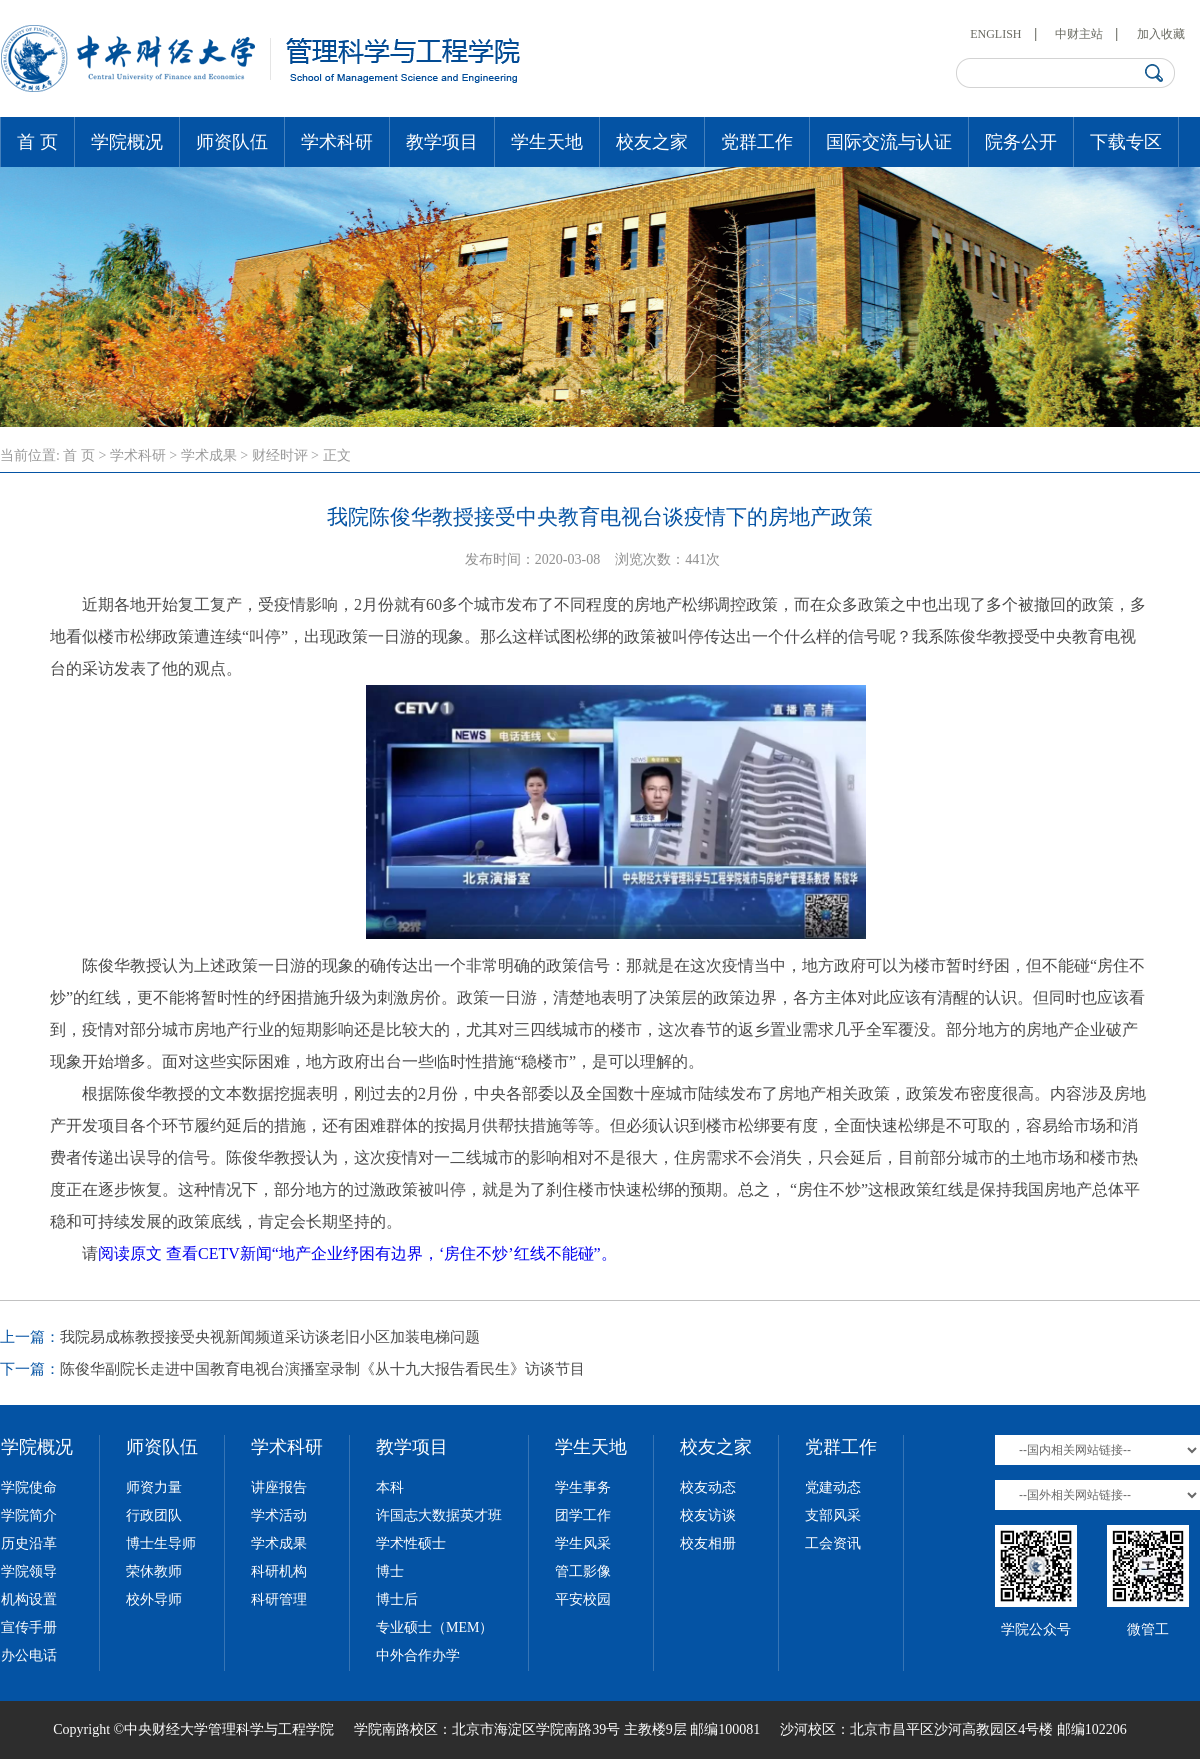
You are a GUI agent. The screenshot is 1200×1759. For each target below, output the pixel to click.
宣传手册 (29, 1627)
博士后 (397, 1599)
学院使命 (29, 1487)
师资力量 (154, 1487)
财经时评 (280, 455)
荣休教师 (154, 1571)
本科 (390, 1487)
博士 (390, 1571)
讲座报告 (279, 1487)
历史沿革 (29, 1543)
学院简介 (29, 1515)
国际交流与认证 (889, 142)
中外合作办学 (418, 1655)
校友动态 (708, 1487)
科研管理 (279, 1599)
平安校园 (583, 1599)
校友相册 (708, 1543)
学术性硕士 (411, 1543)
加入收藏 (1161, 34)
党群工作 (757, 142)
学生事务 (583, 1487)
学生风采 (583, 1543)
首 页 (37, 142)
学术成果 (209, 455)
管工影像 (583, 1571)
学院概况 (127, 142)
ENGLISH (995, 34)
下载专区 (1126, 142)
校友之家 (652, 142)
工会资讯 (833, 1543)
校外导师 (154, 1599)
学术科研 (337, 142)
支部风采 (833, 1515)
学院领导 (29, 1571)
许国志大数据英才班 (439, 1515)
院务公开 (1021, 142)
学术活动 (279, 1515)
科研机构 (279, 1571)
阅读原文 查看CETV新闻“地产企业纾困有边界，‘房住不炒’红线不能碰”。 (357, 1253)
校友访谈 (708, 1515)
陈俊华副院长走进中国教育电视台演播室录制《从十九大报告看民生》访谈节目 (322, 1369)
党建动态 (833, 1487)
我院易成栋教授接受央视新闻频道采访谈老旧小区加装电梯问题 (270, 1337)
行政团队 (154, 1515)
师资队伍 (232, 142)
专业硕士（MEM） (434, 1627)
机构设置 (29, 1599)
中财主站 (1079, 34)
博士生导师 (161, 1543)
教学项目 (442, 142)
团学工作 (583, 1515)
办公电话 (29, 1655)
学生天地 (547, 142)
